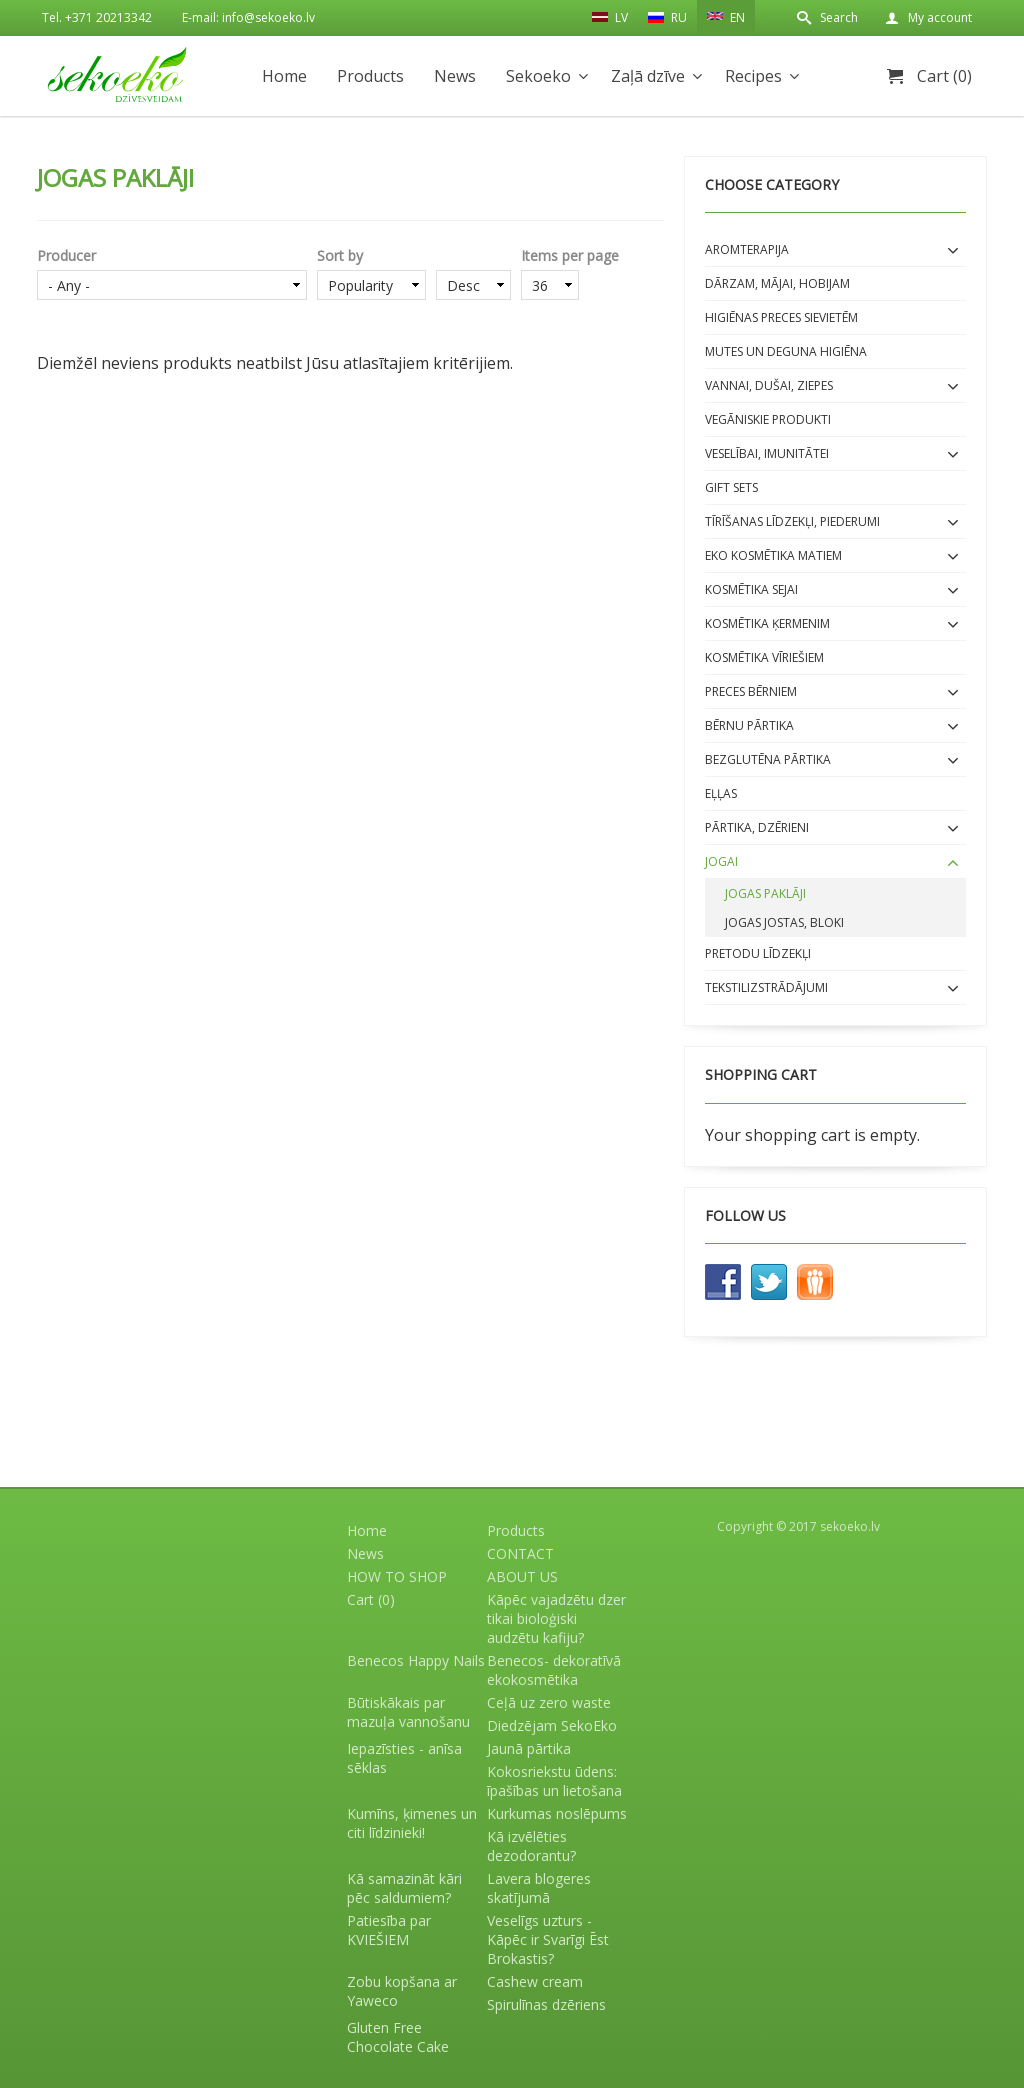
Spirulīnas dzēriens (546, 2004)
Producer (66, 255)
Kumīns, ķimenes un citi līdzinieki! (412, 1823)
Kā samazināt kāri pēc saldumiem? (404, 1888)
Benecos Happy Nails (416, 1660)
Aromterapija (747, 249)
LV (610, 17)
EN (726, 16)
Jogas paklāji (765, 893)
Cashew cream (535, 1981)
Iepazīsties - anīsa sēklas (404, 1758)
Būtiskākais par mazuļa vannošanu (408, 1712)
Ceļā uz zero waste (549, 1702)
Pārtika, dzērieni (757, 827)
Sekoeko (538, 76)
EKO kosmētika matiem (773, 555)
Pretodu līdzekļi (758, 953)
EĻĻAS (721, 793)
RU (667, 17)
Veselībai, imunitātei (767, 453)
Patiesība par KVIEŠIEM (389, 1930)
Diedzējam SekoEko (552, 1725)
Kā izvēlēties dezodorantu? (531, 1846)
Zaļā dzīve (648, 76)
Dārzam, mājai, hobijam (777, 283)
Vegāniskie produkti (768, 419)
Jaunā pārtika (529, 1748)
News (455, 76)
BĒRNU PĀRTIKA (749, 725)
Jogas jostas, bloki (784, 922)
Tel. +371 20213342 (97, 17)
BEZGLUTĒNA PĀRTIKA (768, 759)
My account (940, 17)
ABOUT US (522, 1576)
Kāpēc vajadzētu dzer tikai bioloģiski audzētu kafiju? (556, 1618)
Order (473, 255)
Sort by (340, 255)
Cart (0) (944, 76)
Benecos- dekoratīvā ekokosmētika (554, 1670)
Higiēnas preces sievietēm (781, 317)
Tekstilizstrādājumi (766, 987)
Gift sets (731, 487)
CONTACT (520, 1553)
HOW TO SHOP (397, 1576)
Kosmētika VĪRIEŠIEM (764, 657)
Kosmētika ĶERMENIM (767, 623)
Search (839, 17)
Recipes (753, 76)
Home (284, 76)
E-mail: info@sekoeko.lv (248, 17)
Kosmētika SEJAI (751, 589)
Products (370, 76)
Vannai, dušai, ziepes (769, 385)
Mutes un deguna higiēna (786, 351)
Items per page (570, 255)
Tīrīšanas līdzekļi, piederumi (792, 521)
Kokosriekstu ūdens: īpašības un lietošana (554, 1781)
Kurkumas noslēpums (557, 1813)
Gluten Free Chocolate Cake (398, 2037)
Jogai (721, 861)
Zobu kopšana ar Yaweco (402, 1991)
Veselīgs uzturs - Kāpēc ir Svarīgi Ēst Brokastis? (548, 1939)
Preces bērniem (751, 691)
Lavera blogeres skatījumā (539, 1888)
